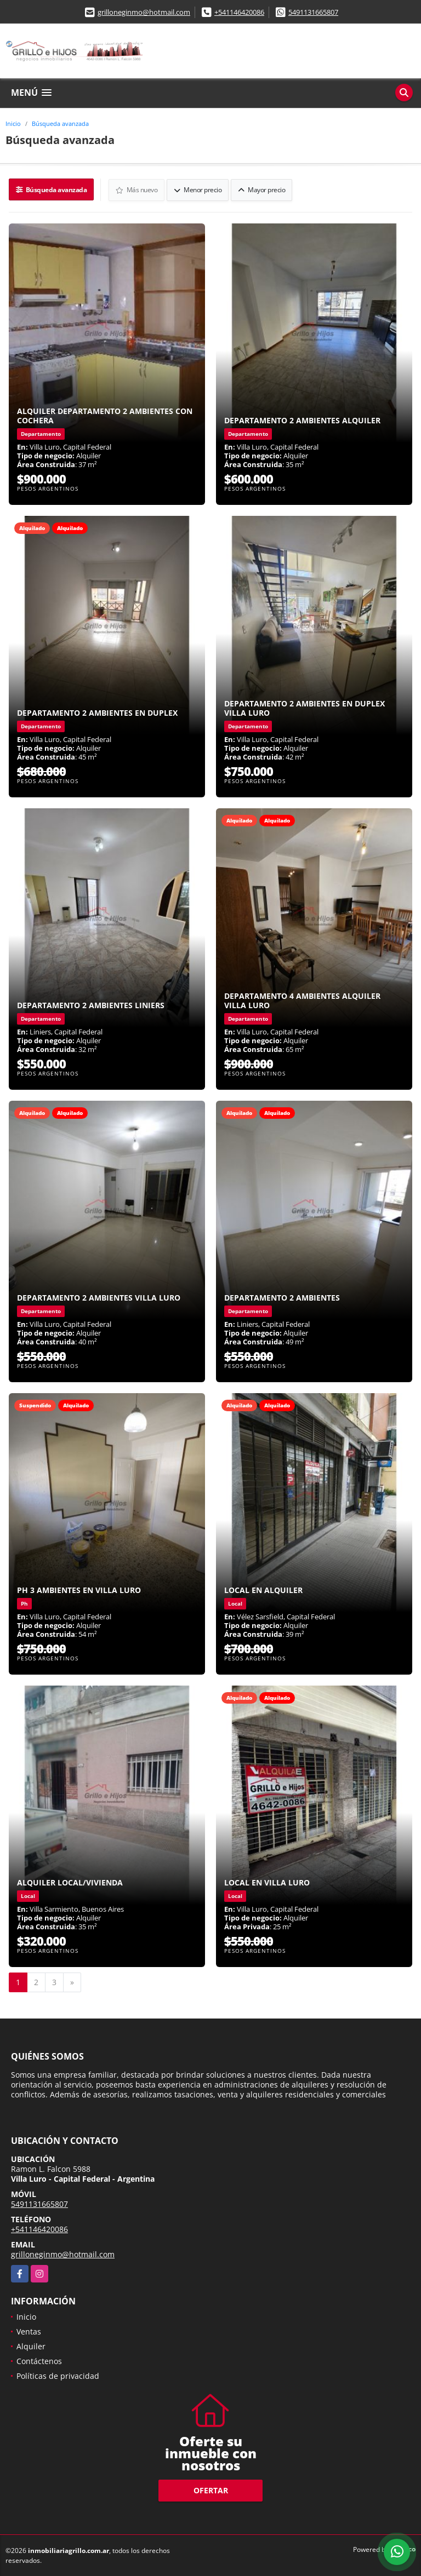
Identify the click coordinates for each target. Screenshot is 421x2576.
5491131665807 (313, 12)
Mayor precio (262, 189)
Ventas (28, 2331)
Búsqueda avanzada (60, 123)
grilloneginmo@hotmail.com (144, 12)
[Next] (72, 1982)
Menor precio (198, 189)
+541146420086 (239, 12)
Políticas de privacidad (57, 2375)
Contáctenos (39, 2360)
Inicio (13, 123)
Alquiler (30, 2346)
